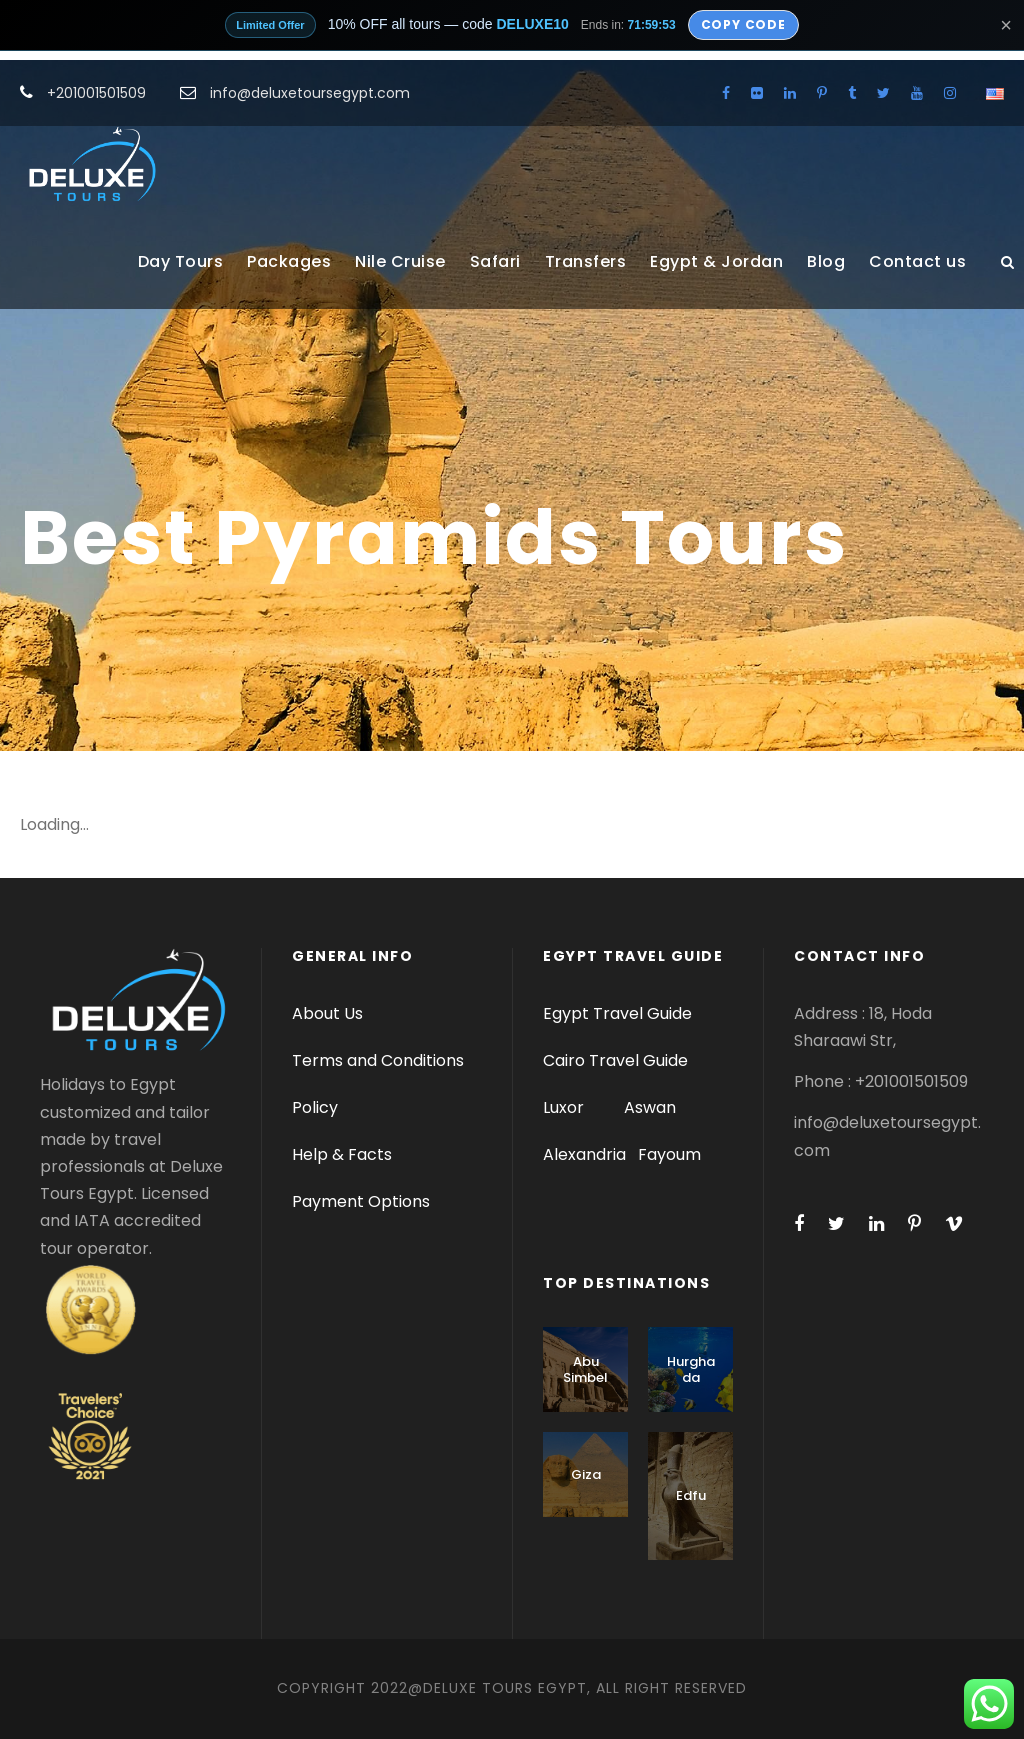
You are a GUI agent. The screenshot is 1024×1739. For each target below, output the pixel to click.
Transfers (586, 261)
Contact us (917, 261)
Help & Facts (342, 1154)
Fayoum (669, 1154)
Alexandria (584, 1154)
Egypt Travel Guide (617, 1013)
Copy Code (743, 24)
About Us (327, 1013)
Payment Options (361, 1201)
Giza (586, 1474)
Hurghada (691, 1369)
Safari (495, 261)
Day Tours (181, 261)
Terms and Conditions (378, 1060)
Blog (826, 261)
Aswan (650, 1107)
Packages (289, 261)
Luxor (565, 1107)
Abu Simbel (585, 1369)
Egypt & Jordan (716, 261)
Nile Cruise (400, 261)
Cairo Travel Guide (615, 1060)
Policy (315, 1107)
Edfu (691, 1495)
